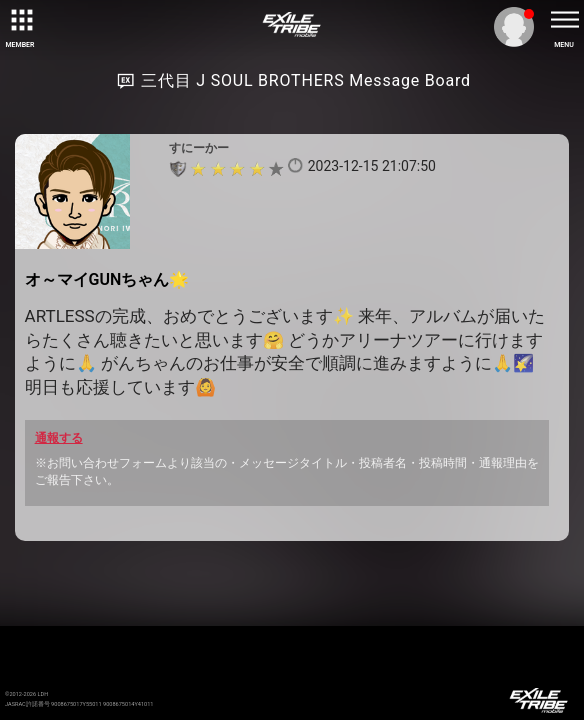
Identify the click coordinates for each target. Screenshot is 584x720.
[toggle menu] (564, 20)
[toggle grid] (20, 20)
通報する (59, 438)
